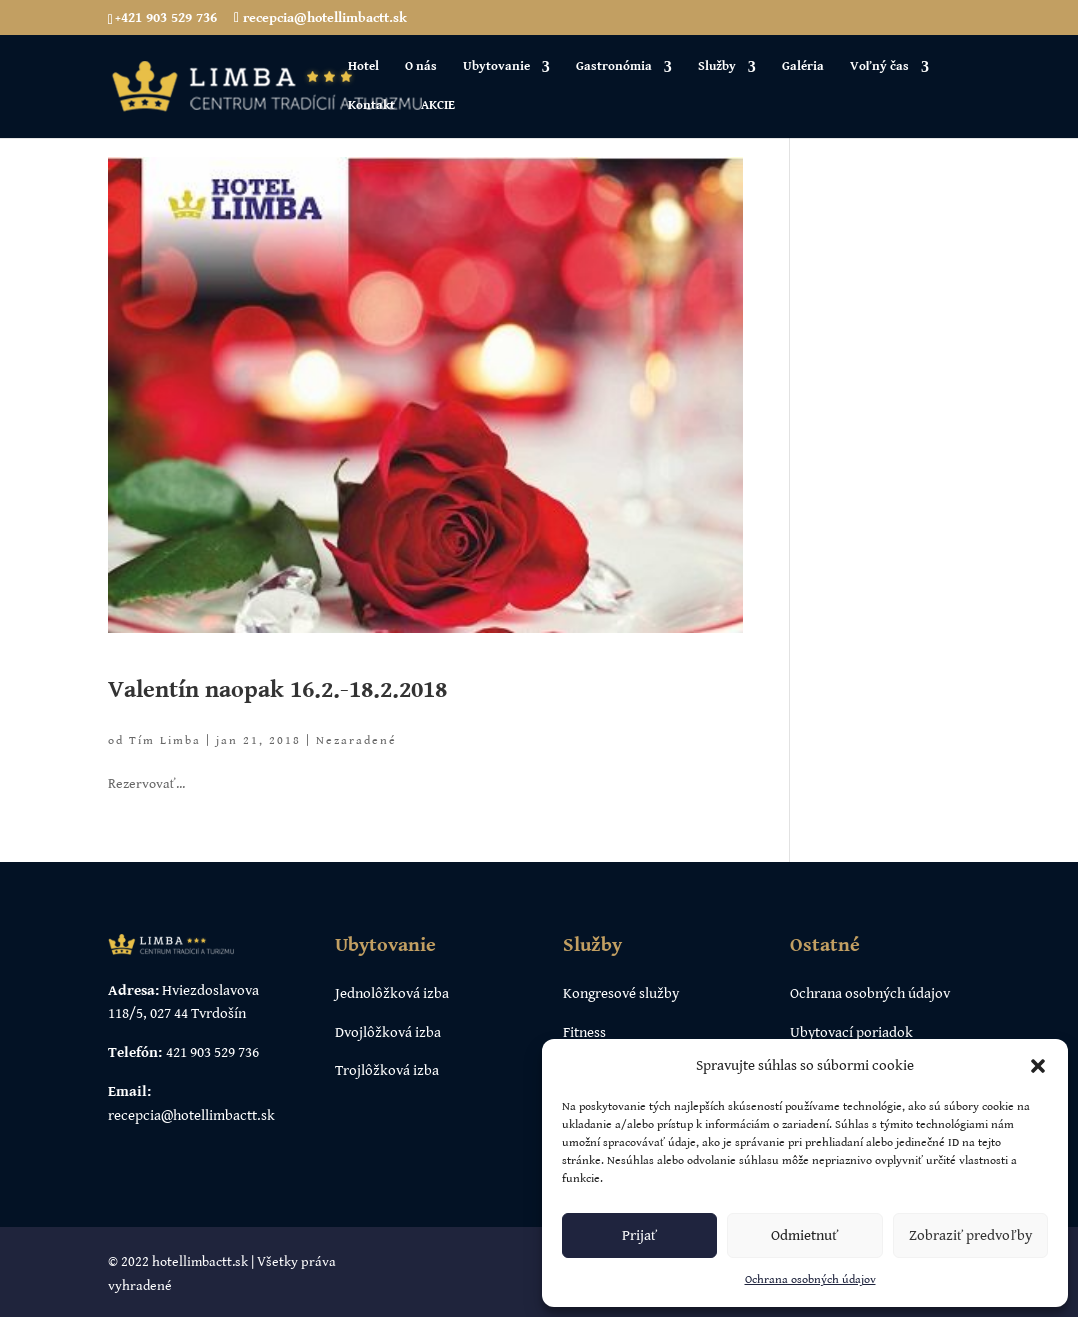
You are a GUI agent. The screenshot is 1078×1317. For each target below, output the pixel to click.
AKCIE (438, 106)
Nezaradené (356, 740)
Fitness (584, 1032)
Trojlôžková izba (387, 1070)
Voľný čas (879, 67)
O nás (421, 67)
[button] (1038, 1066)
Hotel (363, 67)
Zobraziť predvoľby (970, 1235)
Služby (717, 67)
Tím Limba (165, 740)
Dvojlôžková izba (388, 1032)
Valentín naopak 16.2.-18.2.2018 (277, 690)
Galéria (803, 67)
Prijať (639, 1235)
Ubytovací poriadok (851, 1032)
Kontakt (371, 106)
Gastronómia (614, 67)
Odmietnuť (804, 1235)
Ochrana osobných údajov (810, 1279)
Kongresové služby (621, 993)
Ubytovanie (496, 67)
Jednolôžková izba (392, 993)
